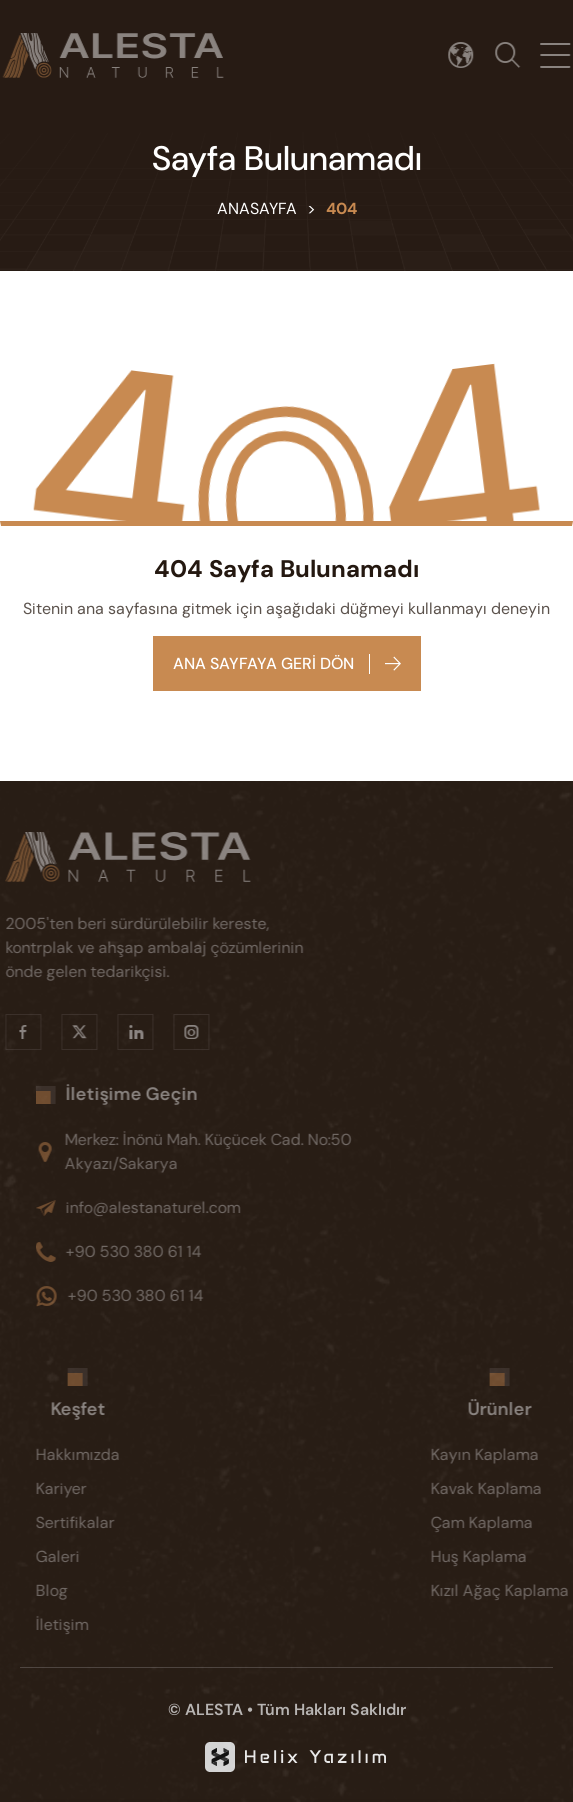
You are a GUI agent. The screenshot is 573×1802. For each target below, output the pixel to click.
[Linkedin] (123, 1032)
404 (341, 208)
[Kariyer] (90, 1489)
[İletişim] (90, 1625)
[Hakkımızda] (90, 1455)
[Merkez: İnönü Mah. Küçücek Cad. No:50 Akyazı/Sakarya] (223, 1152)
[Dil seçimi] (467, 55)
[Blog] (90, 1591)
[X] (67, 1032)
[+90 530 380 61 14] (223, 1252)
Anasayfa (257, 208)
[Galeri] (90, 1557)
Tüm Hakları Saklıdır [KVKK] (331, 1709)
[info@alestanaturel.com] (223, 1208)
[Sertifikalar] (90, 1523)
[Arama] (514, 55)
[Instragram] (179, 1032)
